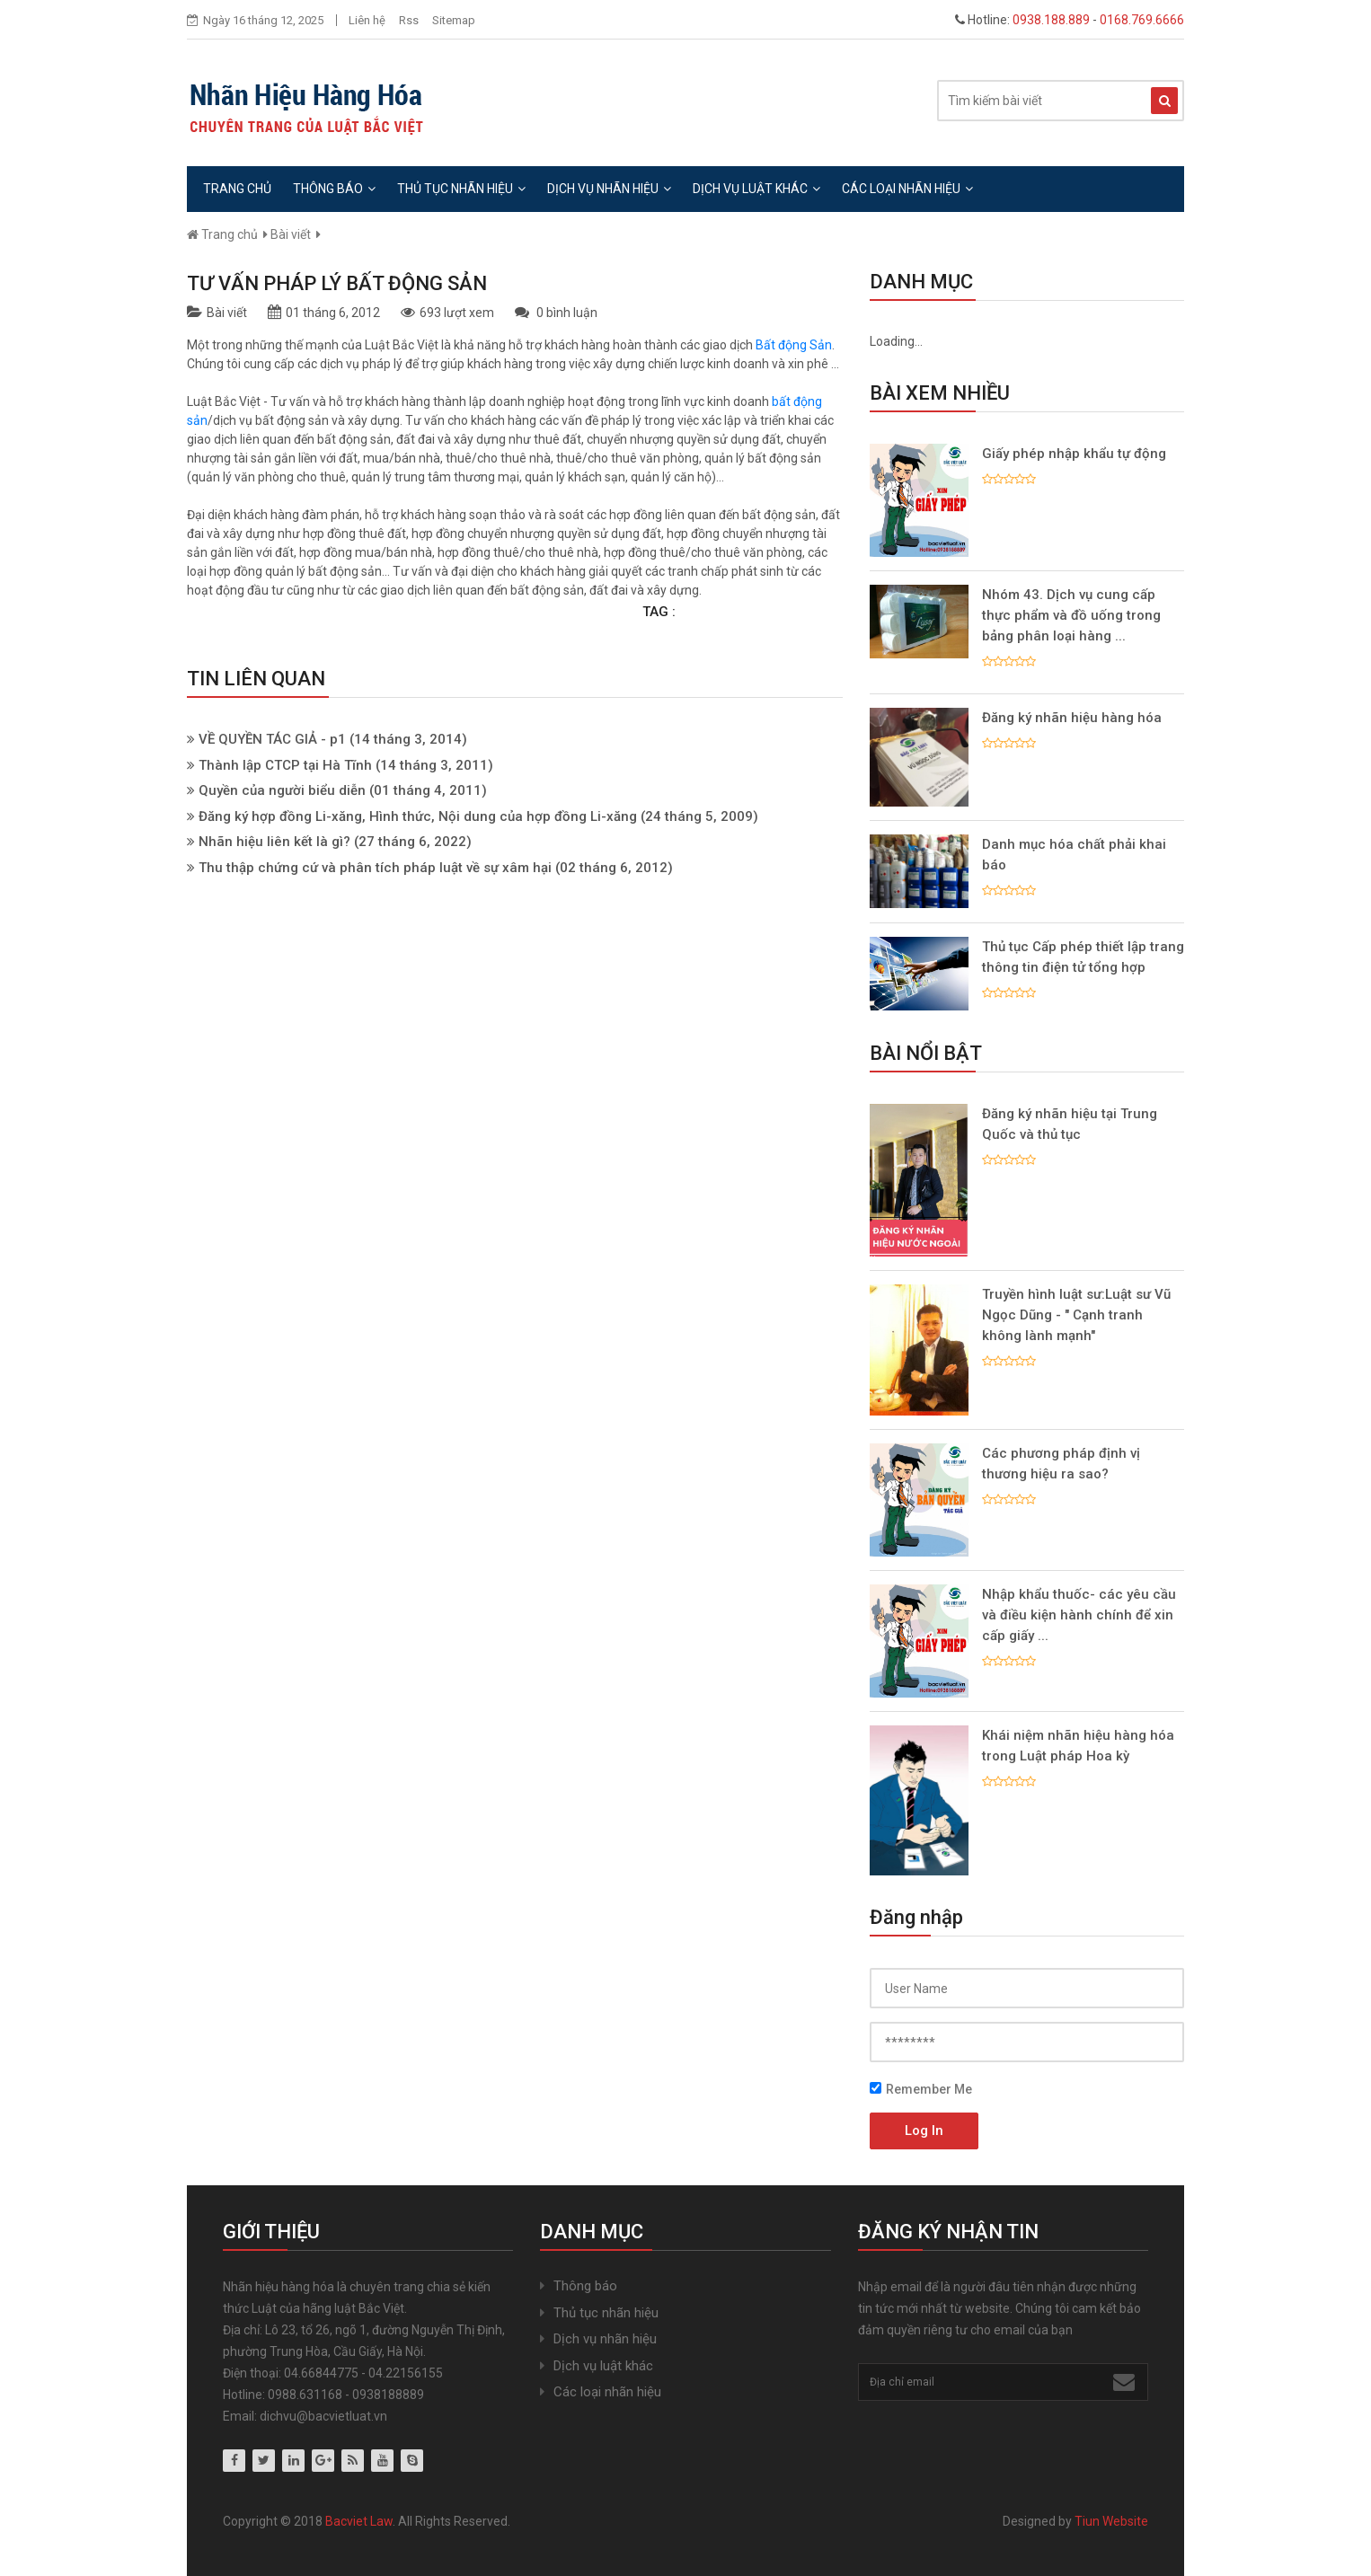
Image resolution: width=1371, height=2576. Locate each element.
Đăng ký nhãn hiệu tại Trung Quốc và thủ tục (1069, 1124)
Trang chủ (237, 188)
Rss (409, 20)
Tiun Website (1111, 2521)
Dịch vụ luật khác (756, 188)
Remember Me (921, 2089)
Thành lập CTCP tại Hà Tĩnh (285, 765)
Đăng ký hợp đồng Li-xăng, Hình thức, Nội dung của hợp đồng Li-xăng (418, 816)
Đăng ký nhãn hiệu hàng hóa (1072, 718)
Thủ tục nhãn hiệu (461, 188)
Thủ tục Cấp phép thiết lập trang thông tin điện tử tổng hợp (1083, 957)
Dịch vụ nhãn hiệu (609, 188)
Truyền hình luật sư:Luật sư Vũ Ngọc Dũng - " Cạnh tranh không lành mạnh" (1076, 1315)
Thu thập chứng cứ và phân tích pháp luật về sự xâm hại (375, 868)
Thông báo (334, 188)
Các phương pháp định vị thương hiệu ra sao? (1061, 1463)
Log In (924, 2130)
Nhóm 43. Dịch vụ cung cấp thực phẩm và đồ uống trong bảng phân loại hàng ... (1071, 615)
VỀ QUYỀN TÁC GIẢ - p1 (272, 739)
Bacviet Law (359, 2521)
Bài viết (290, 234)
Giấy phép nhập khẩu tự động (1074, 454)
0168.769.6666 (1142, 20)
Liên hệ (367, 20)
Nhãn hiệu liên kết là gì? (274, 842)
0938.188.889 (1051, 20)
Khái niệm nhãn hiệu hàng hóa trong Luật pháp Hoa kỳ (1078, 1745)
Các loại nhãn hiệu (907, 188)
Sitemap (453, 20)
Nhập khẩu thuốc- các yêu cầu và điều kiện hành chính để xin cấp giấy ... (1079, 1615)
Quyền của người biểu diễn (282, 790)
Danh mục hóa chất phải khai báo (1074, 854)
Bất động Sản (794, 345)
